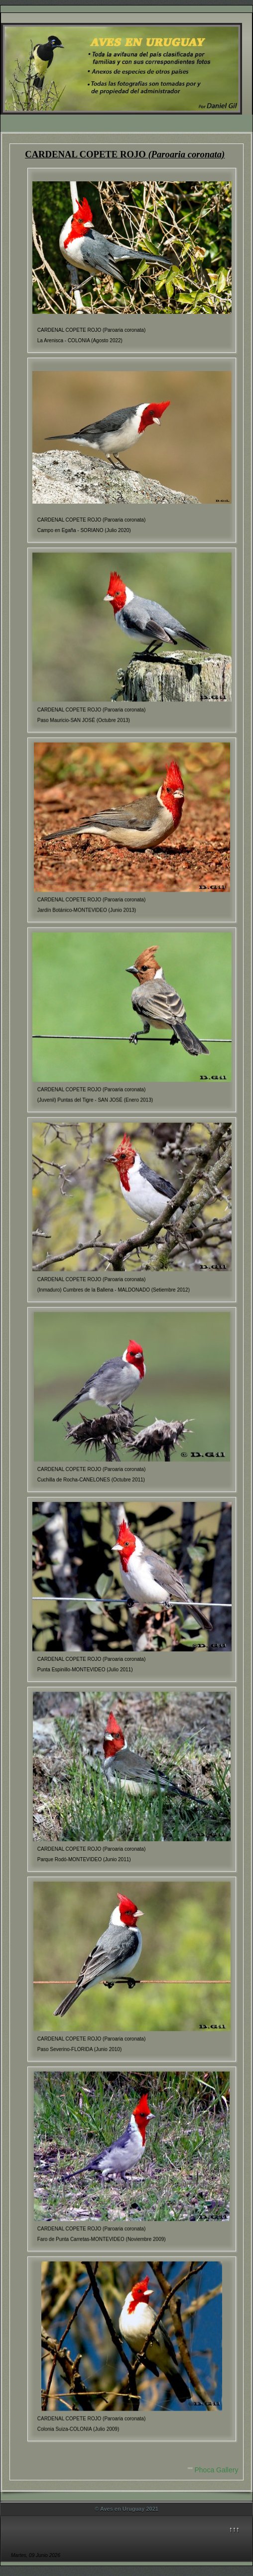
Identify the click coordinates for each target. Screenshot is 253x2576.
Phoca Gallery (217, 2470)
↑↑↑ (234, 2529)
